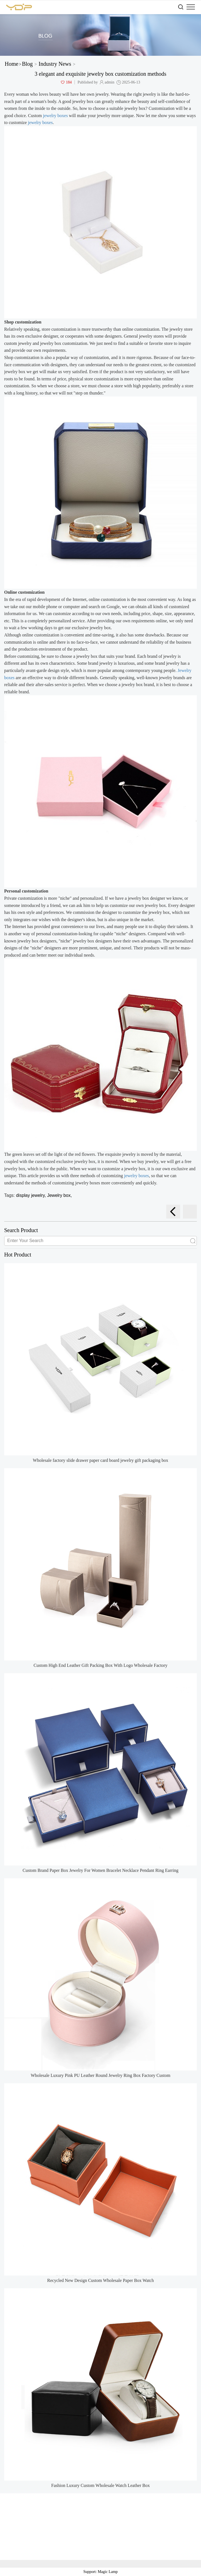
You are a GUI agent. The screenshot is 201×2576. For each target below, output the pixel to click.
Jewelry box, (59, 1195)
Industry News (55, 64)
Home (11, 64)
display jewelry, (31, 1195)
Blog (27, 64)
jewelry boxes (55, 115)
